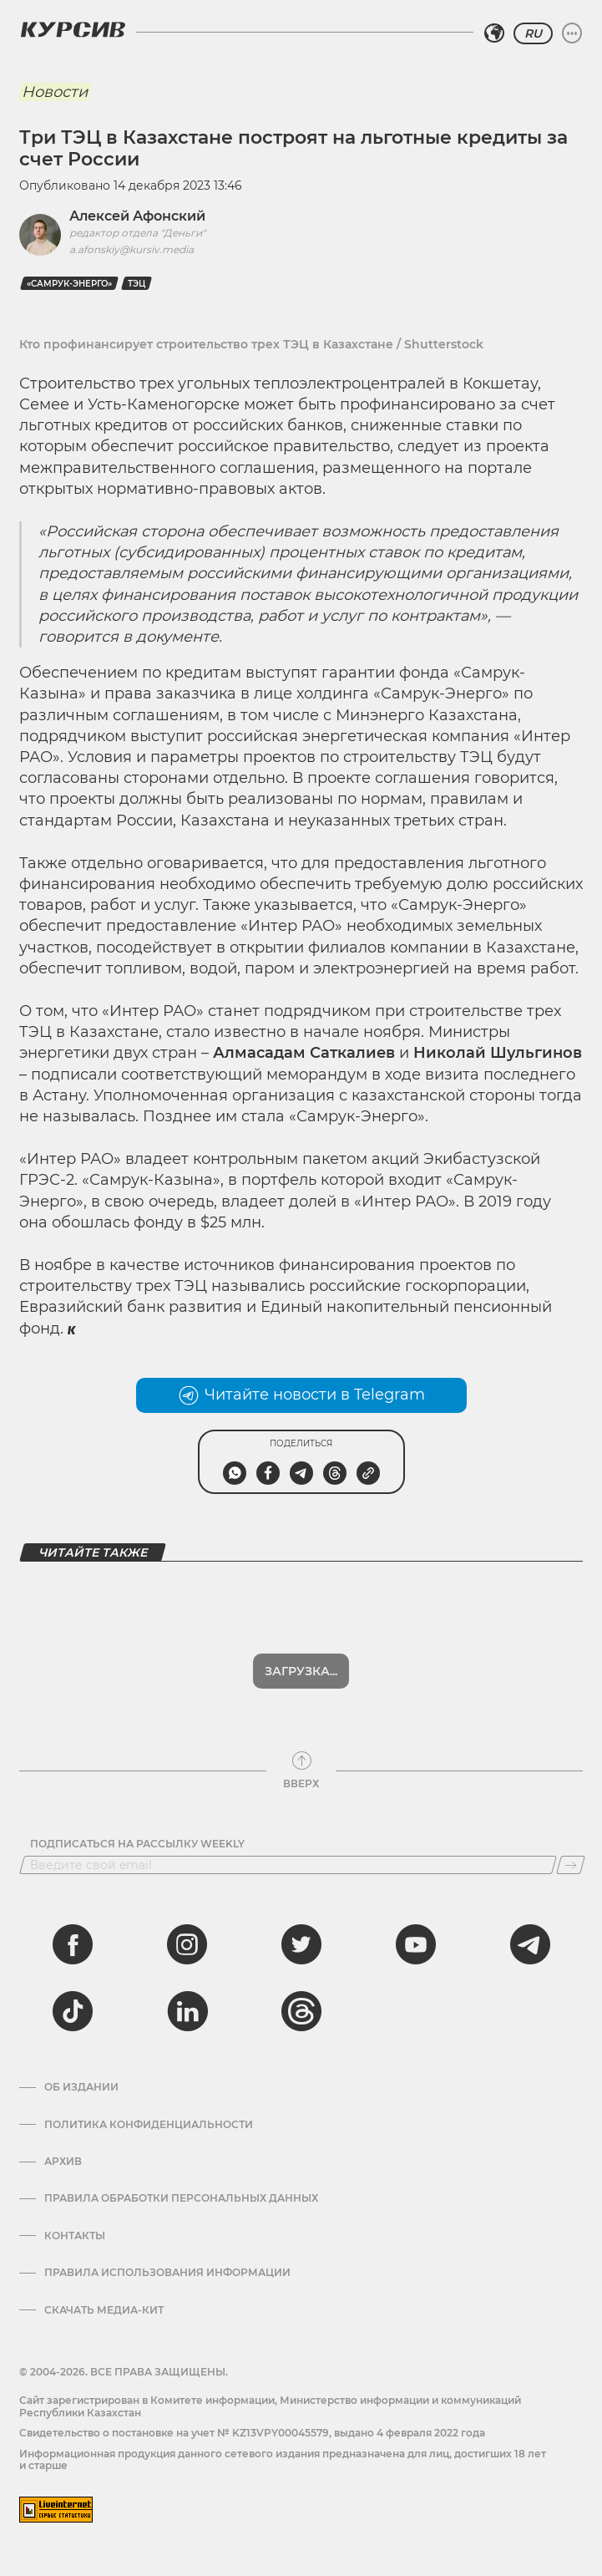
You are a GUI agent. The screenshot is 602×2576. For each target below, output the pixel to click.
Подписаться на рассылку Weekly (137, 1844)
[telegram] (530, 1944)
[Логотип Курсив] (72, 29)
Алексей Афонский (137, 216)
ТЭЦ (136, 283)
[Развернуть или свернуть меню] (572, 33)
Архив (63, 2161)
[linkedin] (187, 2011)
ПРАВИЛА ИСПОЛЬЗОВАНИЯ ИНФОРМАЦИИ (167, 2273)
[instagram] (187, 1944)
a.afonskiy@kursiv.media (131, 249)
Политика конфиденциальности (148, 2125)
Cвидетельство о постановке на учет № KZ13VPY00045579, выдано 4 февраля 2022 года (252, 2432)
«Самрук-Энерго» (69, 283)
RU (533, 33)
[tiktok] (73, 2011)
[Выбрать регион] (494, 33)
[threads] (301, 2011)
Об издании (81, 2087)
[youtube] (416, 1944)
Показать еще (301, 1671)
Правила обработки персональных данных (181, 2198)
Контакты (74, 2236)
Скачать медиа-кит (104, 2310)
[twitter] (301, 1944)
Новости (55, 92)
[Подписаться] (571, 1865)
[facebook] (73, 1944)
